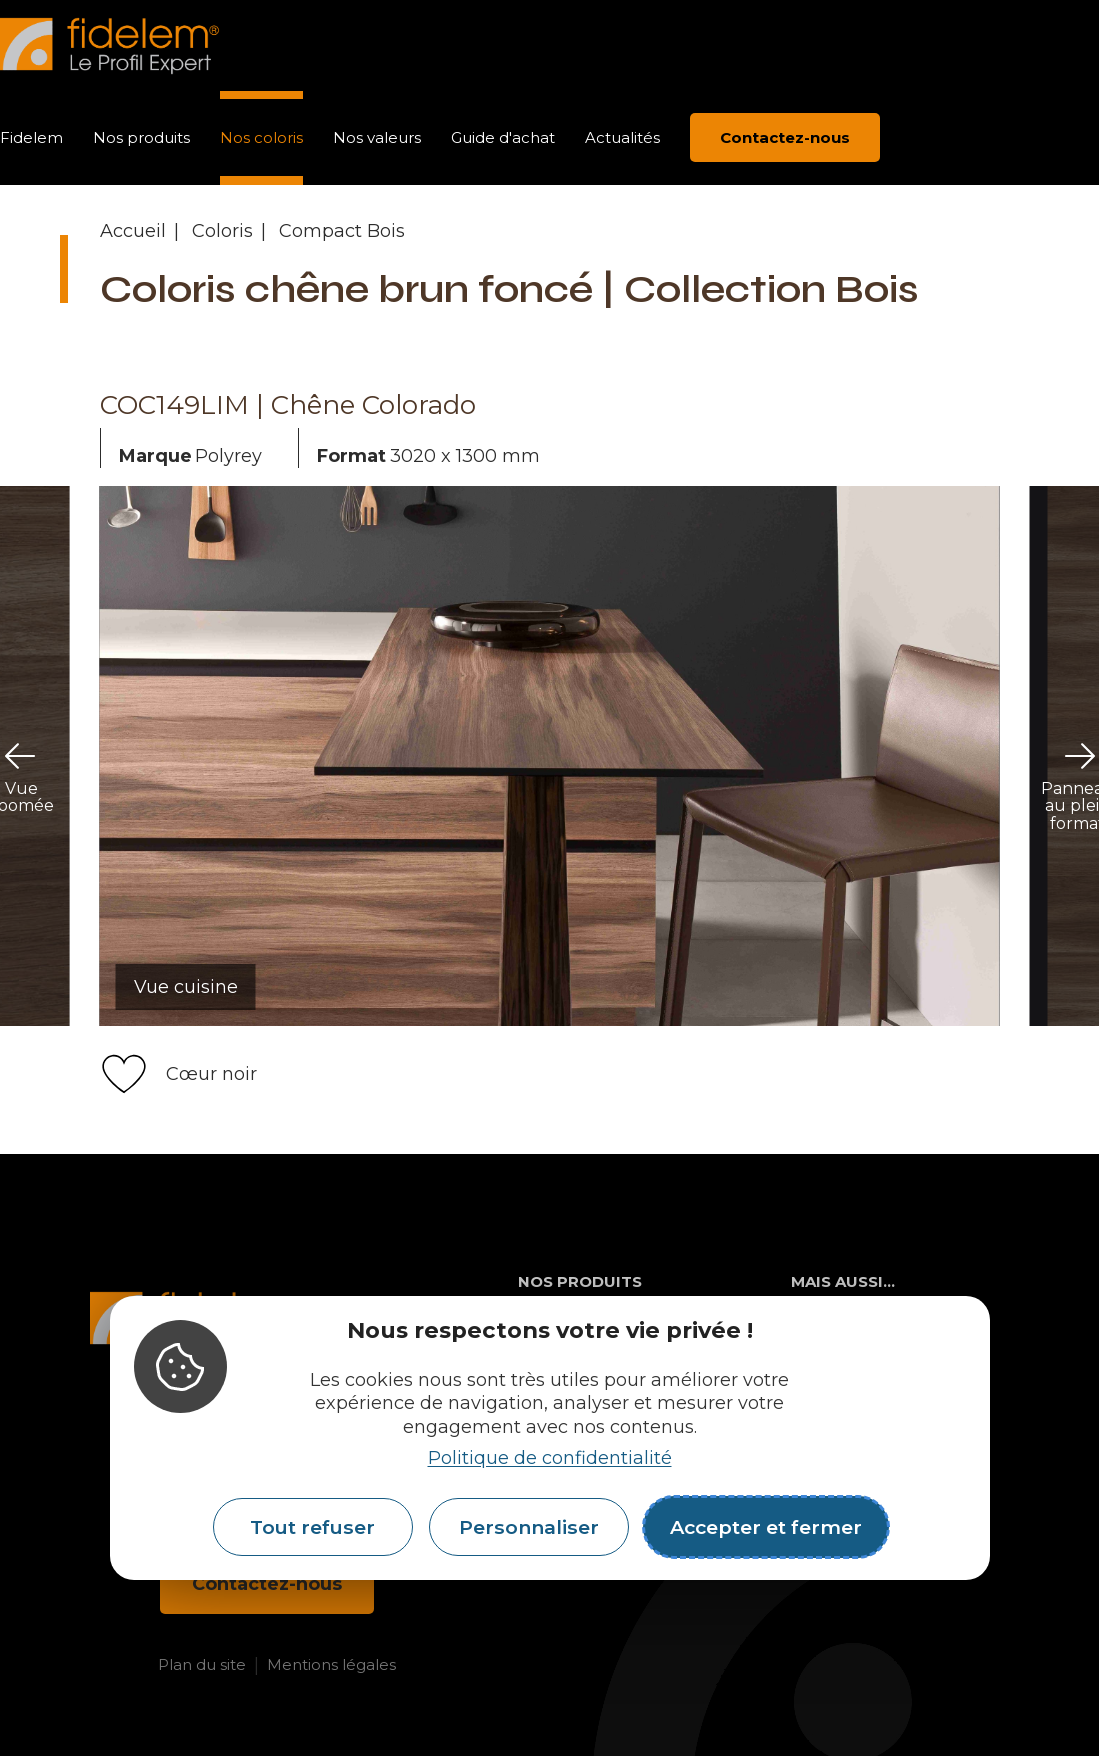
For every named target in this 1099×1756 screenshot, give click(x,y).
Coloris (222, 231)
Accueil (133, 231)
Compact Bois (342, 231)
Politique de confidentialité (550, 1458)
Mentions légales (331, 1664)
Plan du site (202, 1664)
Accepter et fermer (766, 1527)
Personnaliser (529, 1527)
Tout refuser (312, 1527)
